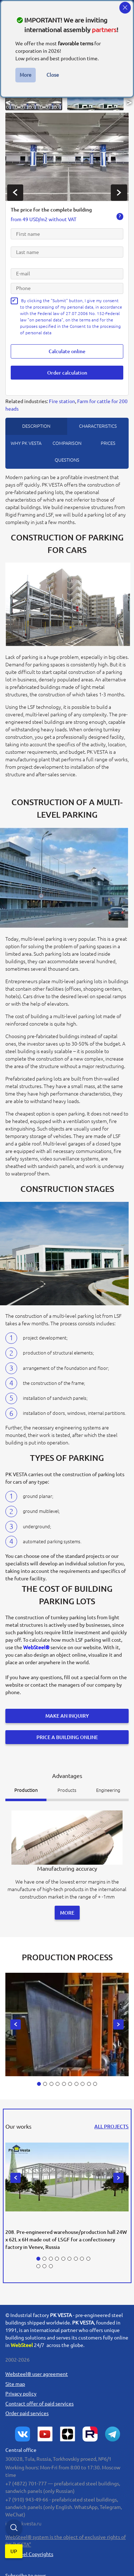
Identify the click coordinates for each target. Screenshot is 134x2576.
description (36, 423)
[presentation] (15, 192)
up (13, 2553)
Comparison (67, 440)
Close (52, 75)
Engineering (108, 1785)
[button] (33, 102)
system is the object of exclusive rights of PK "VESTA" (65, 2534)
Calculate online (67, 351)
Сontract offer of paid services (39, 2397)
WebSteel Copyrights (29, 2548)
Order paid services (27, 2407)
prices (108, 440)
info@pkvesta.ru (23, 2517)
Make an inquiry (67, 1713)
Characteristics (98, 423)
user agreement (36, 2368)
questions (67, 457)
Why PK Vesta (26, 440)
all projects (111, 2120)
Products (67, 1785)
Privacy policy (20, 2387)
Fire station (62, 399)
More (25, 75)
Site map (15, 2378)
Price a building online (67, 1733)
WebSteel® (36, 1645)
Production (26, 1785)
